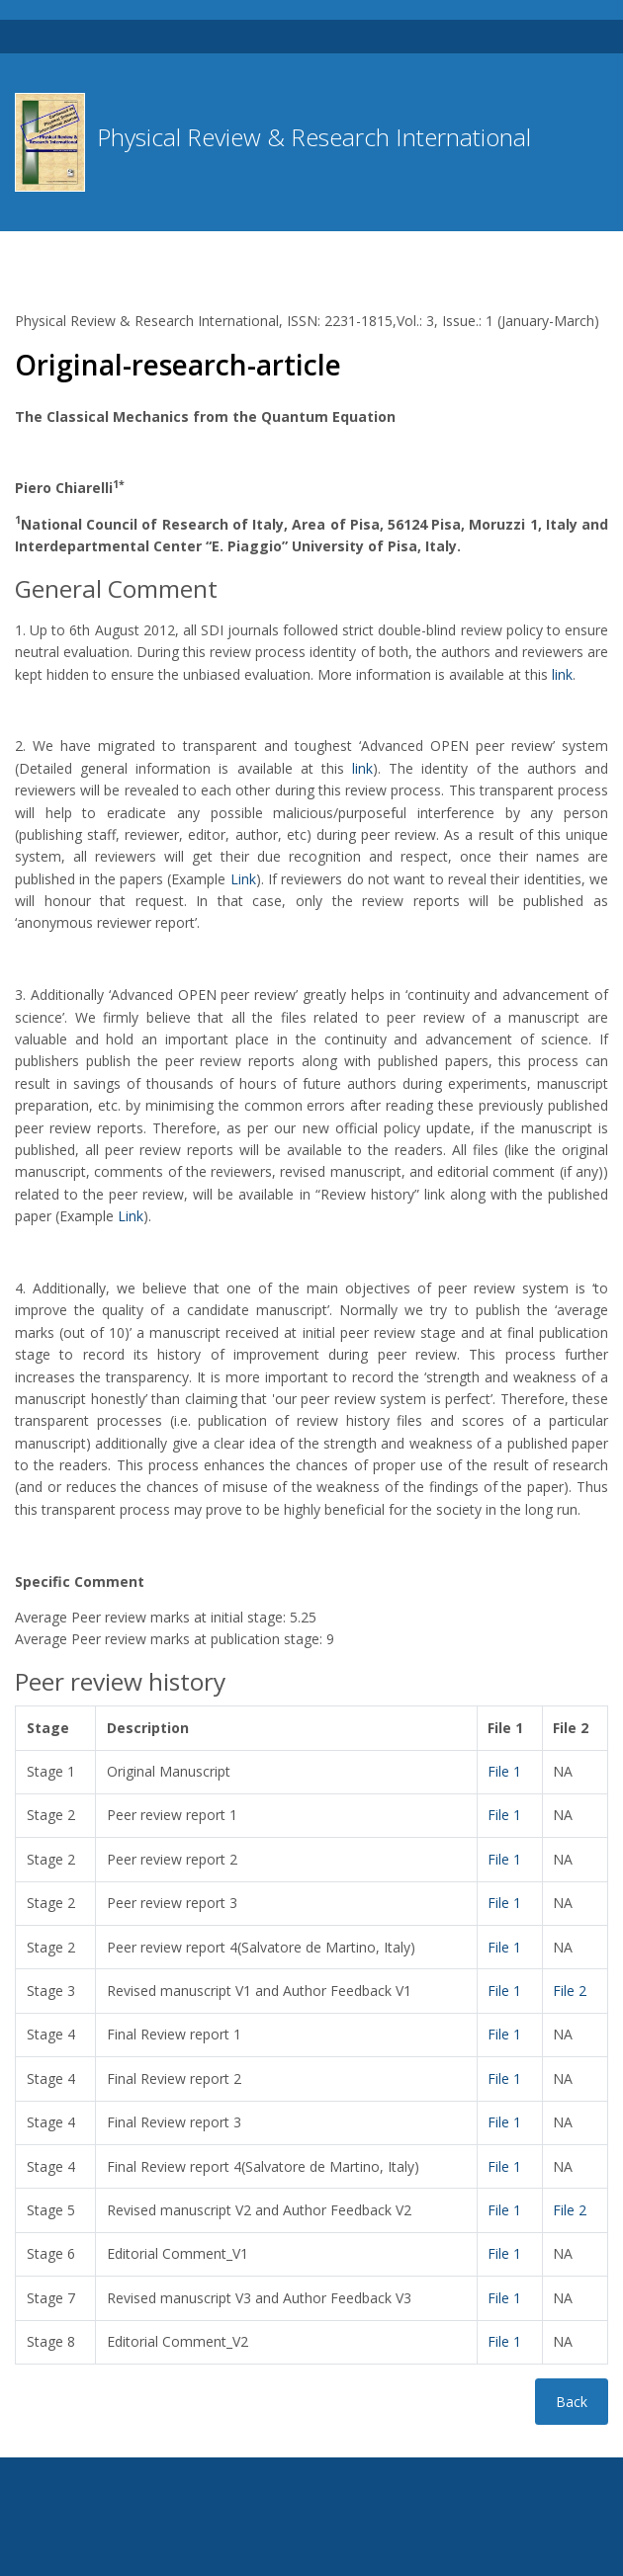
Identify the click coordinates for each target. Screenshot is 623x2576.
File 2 (569, 1990)
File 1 (504, 1771)
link (562, 674)
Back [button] (571, 2401)
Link (243, 879)
